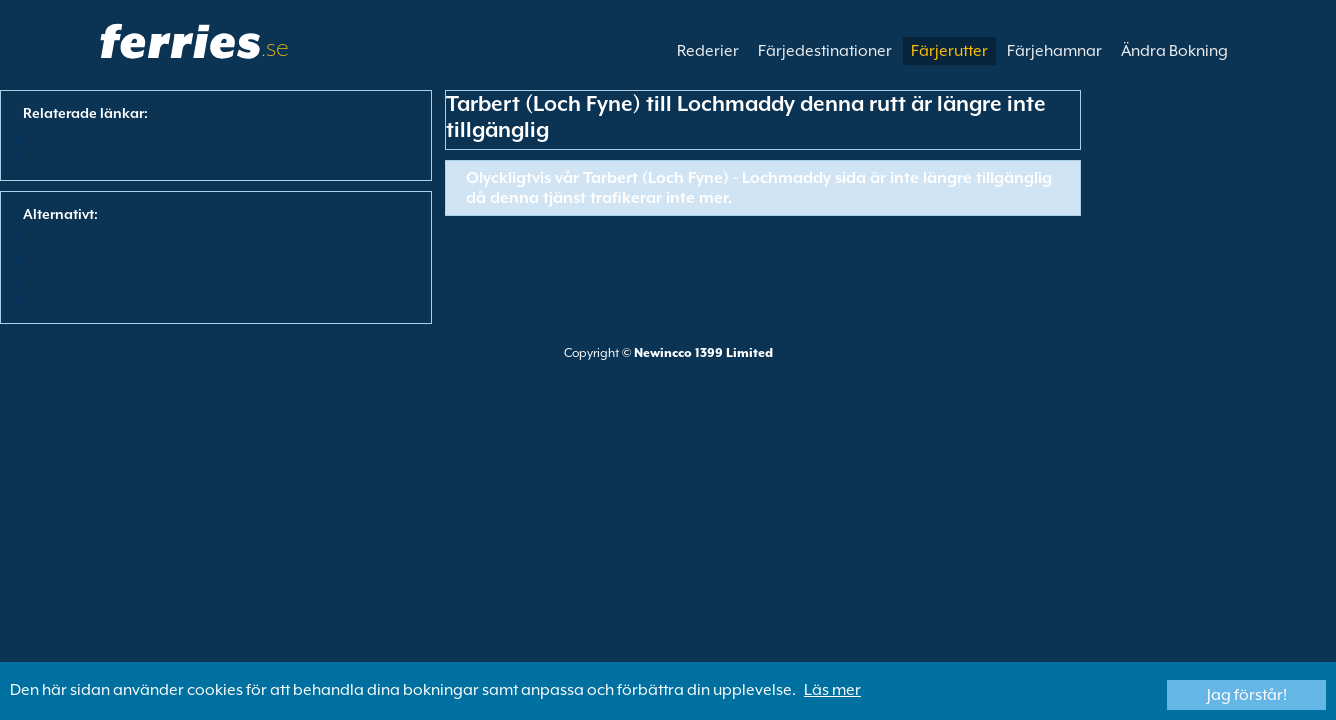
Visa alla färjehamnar (95, 279)
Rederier (708, 51)
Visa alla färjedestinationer (112, 300)
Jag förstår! (1247, 695)
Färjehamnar (1054, 51)
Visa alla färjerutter (87, 237)
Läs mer (832, 690)
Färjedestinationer (825, 51)
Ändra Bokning (1174, 51)
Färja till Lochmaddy (91, 157)
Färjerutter (949, 51)
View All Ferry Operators (103, 258)
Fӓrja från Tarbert (82, 136)
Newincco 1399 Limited (703, 353)
